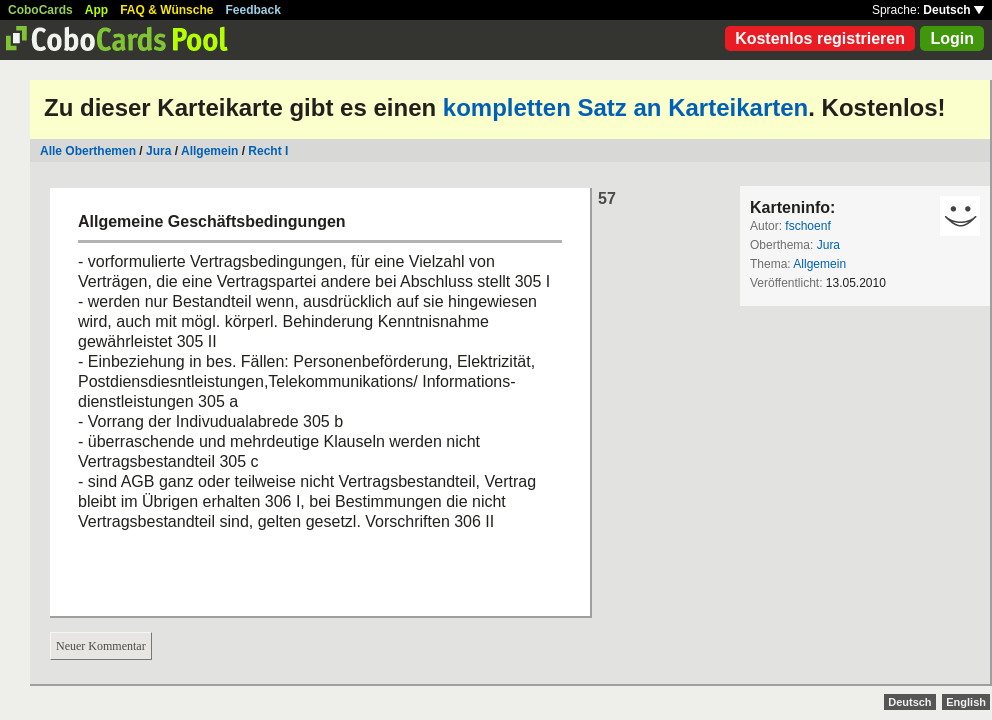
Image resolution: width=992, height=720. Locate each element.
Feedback (253, 10)
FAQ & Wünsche (166, 10)
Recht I (268, 151)
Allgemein (209, 151)
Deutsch (953, 10)
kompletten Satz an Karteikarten (625, 107)
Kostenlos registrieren (820, 38)
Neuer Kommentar (101, 646)
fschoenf (807, 226)
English (966, 702)
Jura (158, 151)
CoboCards (40, 10)
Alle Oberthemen (88, 151)
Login (952, 38)
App (96, 10)
